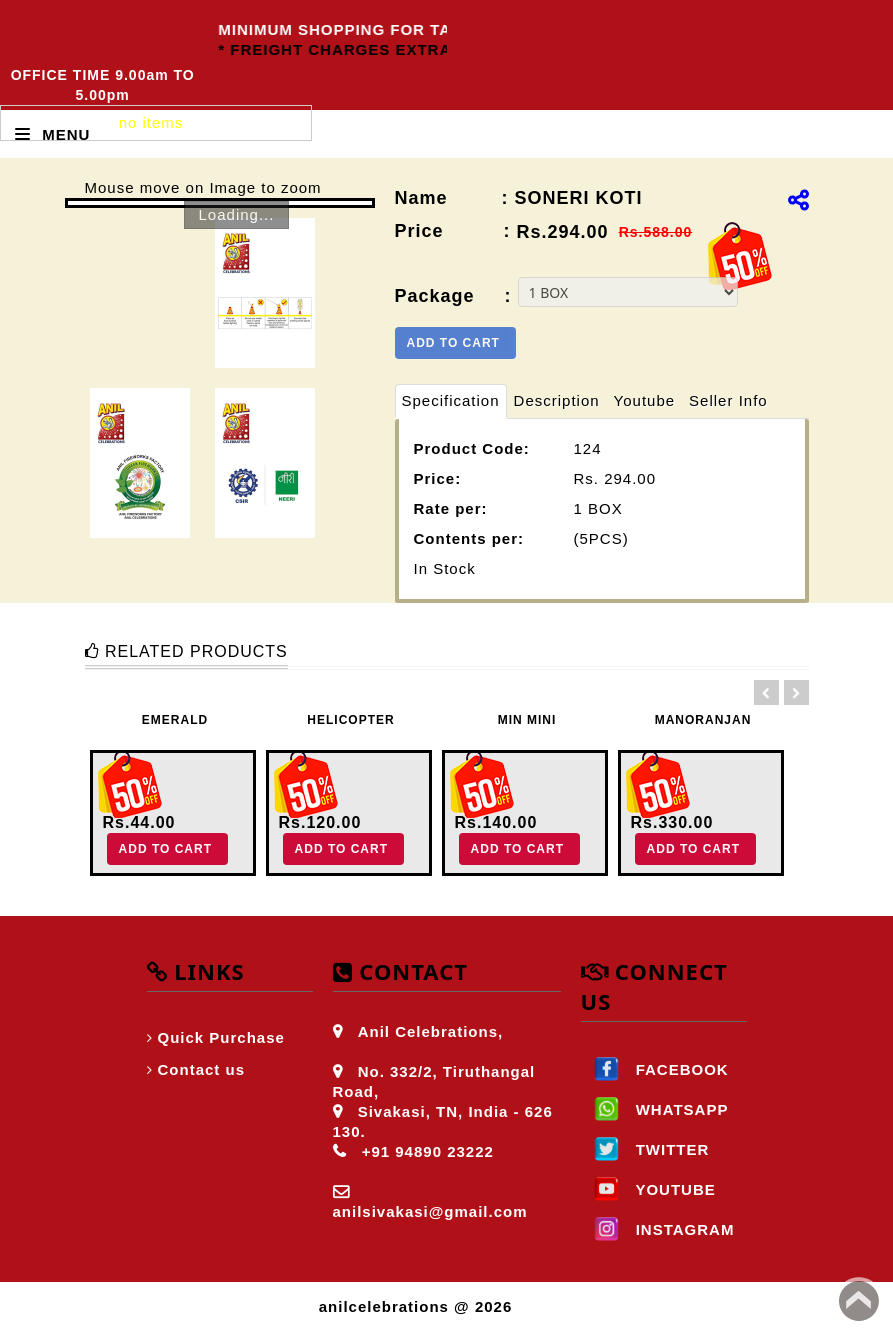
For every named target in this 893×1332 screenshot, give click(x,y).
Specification (451, 400)
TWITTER (645, 1149)
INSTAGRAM (658, 1229)
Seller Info (728, 400)
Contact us (202, 1069)
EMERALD (175, 720)
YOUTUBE (648, 1189)
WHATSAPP (655, 1109)
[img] (798, 200)
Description (557, 400)
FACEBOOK (655, 1069)
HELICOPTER (350, 720)
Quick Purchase (221, 1037)
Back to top (859, 1301)
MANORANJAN (703, 720)
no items (151, 122)
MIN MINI (527, 720)
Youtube (645, 400)
